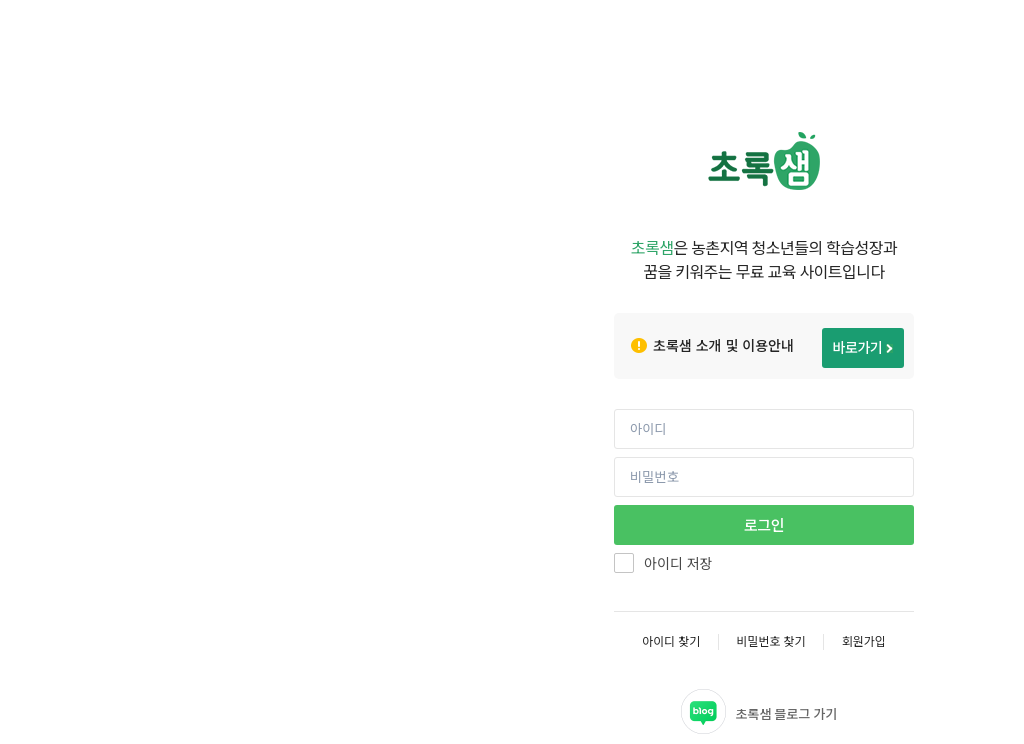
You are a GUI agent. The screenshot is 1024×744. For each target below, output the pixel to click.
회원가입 (864, 641)
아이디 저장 (678, 563)
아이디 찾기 (671, 641)
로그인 (764, 525)
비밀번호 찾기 (770, 641)
